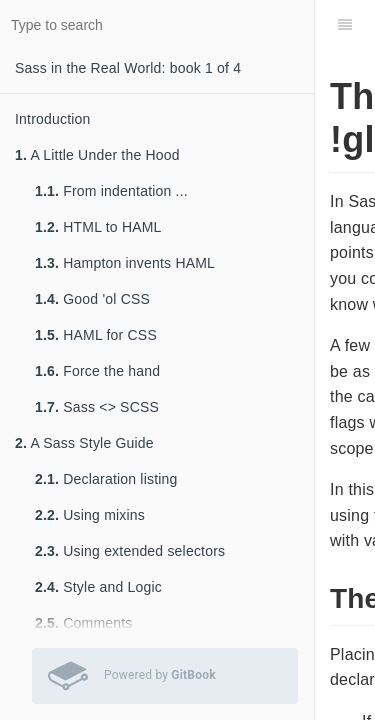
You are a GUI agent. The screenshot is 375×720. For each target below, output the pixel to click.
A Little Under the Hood (97, 155)
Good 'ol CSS (92, 299)
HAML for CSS (96, 335)
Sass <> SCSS (97, 407)
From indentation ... (111, 191)
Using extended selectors (130, 551)
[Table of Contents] (345, 25)
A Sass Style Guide (84, 443)
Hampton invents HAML (125, 263)
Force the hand (97, 371)
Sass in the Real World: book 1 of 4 (128, 68)
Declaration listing (106, 479)
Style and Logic (98, 587)
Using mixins (90, 515)
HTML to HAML (98, 227)
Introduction (53, 119)
